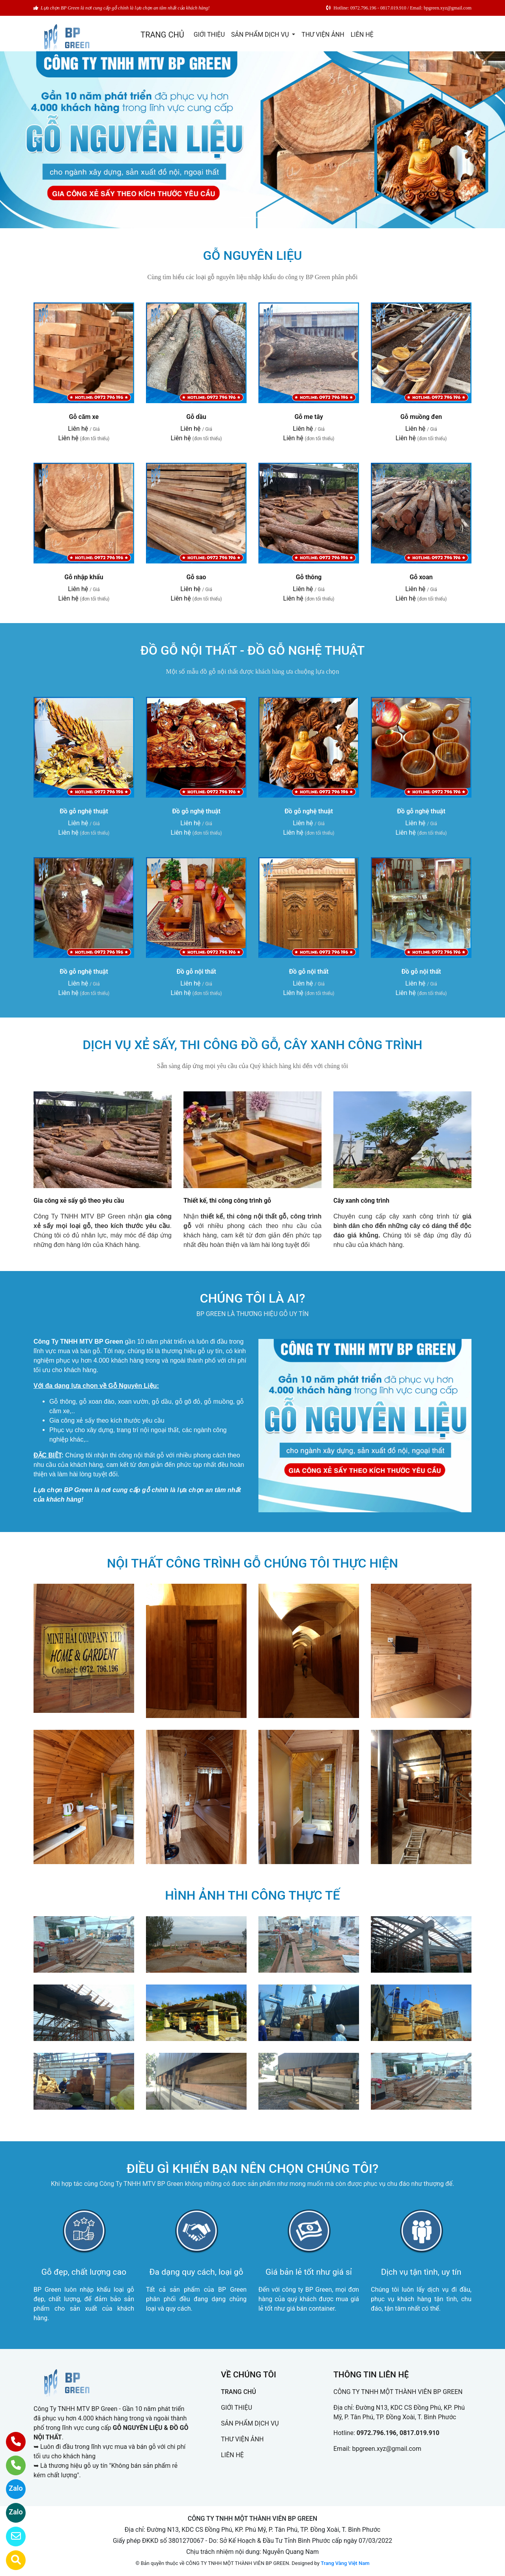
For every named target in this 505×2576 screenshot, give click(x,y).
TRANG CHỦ (162, 34)
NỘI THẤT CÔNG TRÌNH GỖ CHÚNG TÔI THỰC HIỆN (252, 1563)
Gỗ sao (196, 577)
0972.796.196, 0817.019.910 (398, 2433)
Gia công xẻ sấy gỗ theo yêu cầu (79, 1200)
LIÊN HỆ (362, 34)
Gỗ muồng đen (421, 417)
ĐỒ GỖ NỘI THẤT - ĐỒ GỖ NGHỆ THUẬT (252, 650)
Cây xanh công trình (361, 1200)
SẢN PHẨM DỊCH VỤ (261, 34)
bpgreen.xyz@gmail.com (386, 2448)
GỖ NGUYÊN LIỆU (252, 255)
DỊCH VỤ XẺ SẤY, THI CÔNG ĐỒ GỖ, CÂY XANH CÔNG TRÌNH (252, 1044)
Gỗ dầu (196, 417)
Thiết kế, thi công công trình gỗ (227, 1200)
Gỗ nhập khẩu (83, 577)
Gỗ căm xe (84, 417)
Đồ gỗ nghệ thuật (84, 811)
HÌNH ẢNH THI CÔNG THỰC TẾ (252, 1895)
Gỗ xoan (421, 577)
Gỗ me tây (308, 417)
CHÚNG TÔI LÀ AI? (252, 1298)
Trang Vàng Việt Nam (345, 2563)
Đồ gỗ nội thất (196, 971)
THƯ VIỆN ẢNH (322, 34)
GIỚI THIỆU (209, 34)
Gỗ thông (309, 577)
